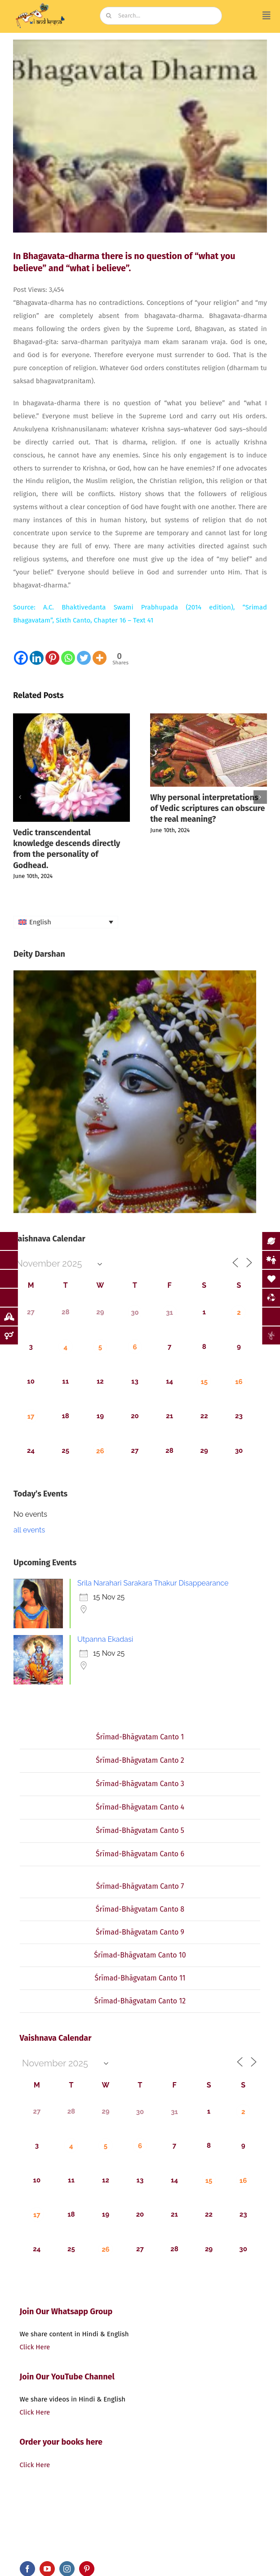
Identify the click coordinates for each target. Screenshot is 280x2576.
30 (135, 1312)
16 (239, 1382)
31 (169, 1312)
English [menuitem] (40, 922)
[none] (65, 922)
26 (100, 1451)
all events (29, 1530)
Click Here (35, 2347)
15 (204, 1382)
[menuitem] (65, 922)
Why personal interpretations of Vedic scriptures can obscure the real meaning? (207, 808)
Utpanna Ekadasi (105, 1639)
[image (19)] (39, 5)
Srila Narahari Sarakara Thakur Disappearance (152, 1583)
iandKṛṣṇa (58, 2545)
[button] (20, 797)
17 (31, 1416)
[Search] (109, 16)
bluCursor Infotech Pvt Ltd (203, 2545)
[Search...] (161, 16)
